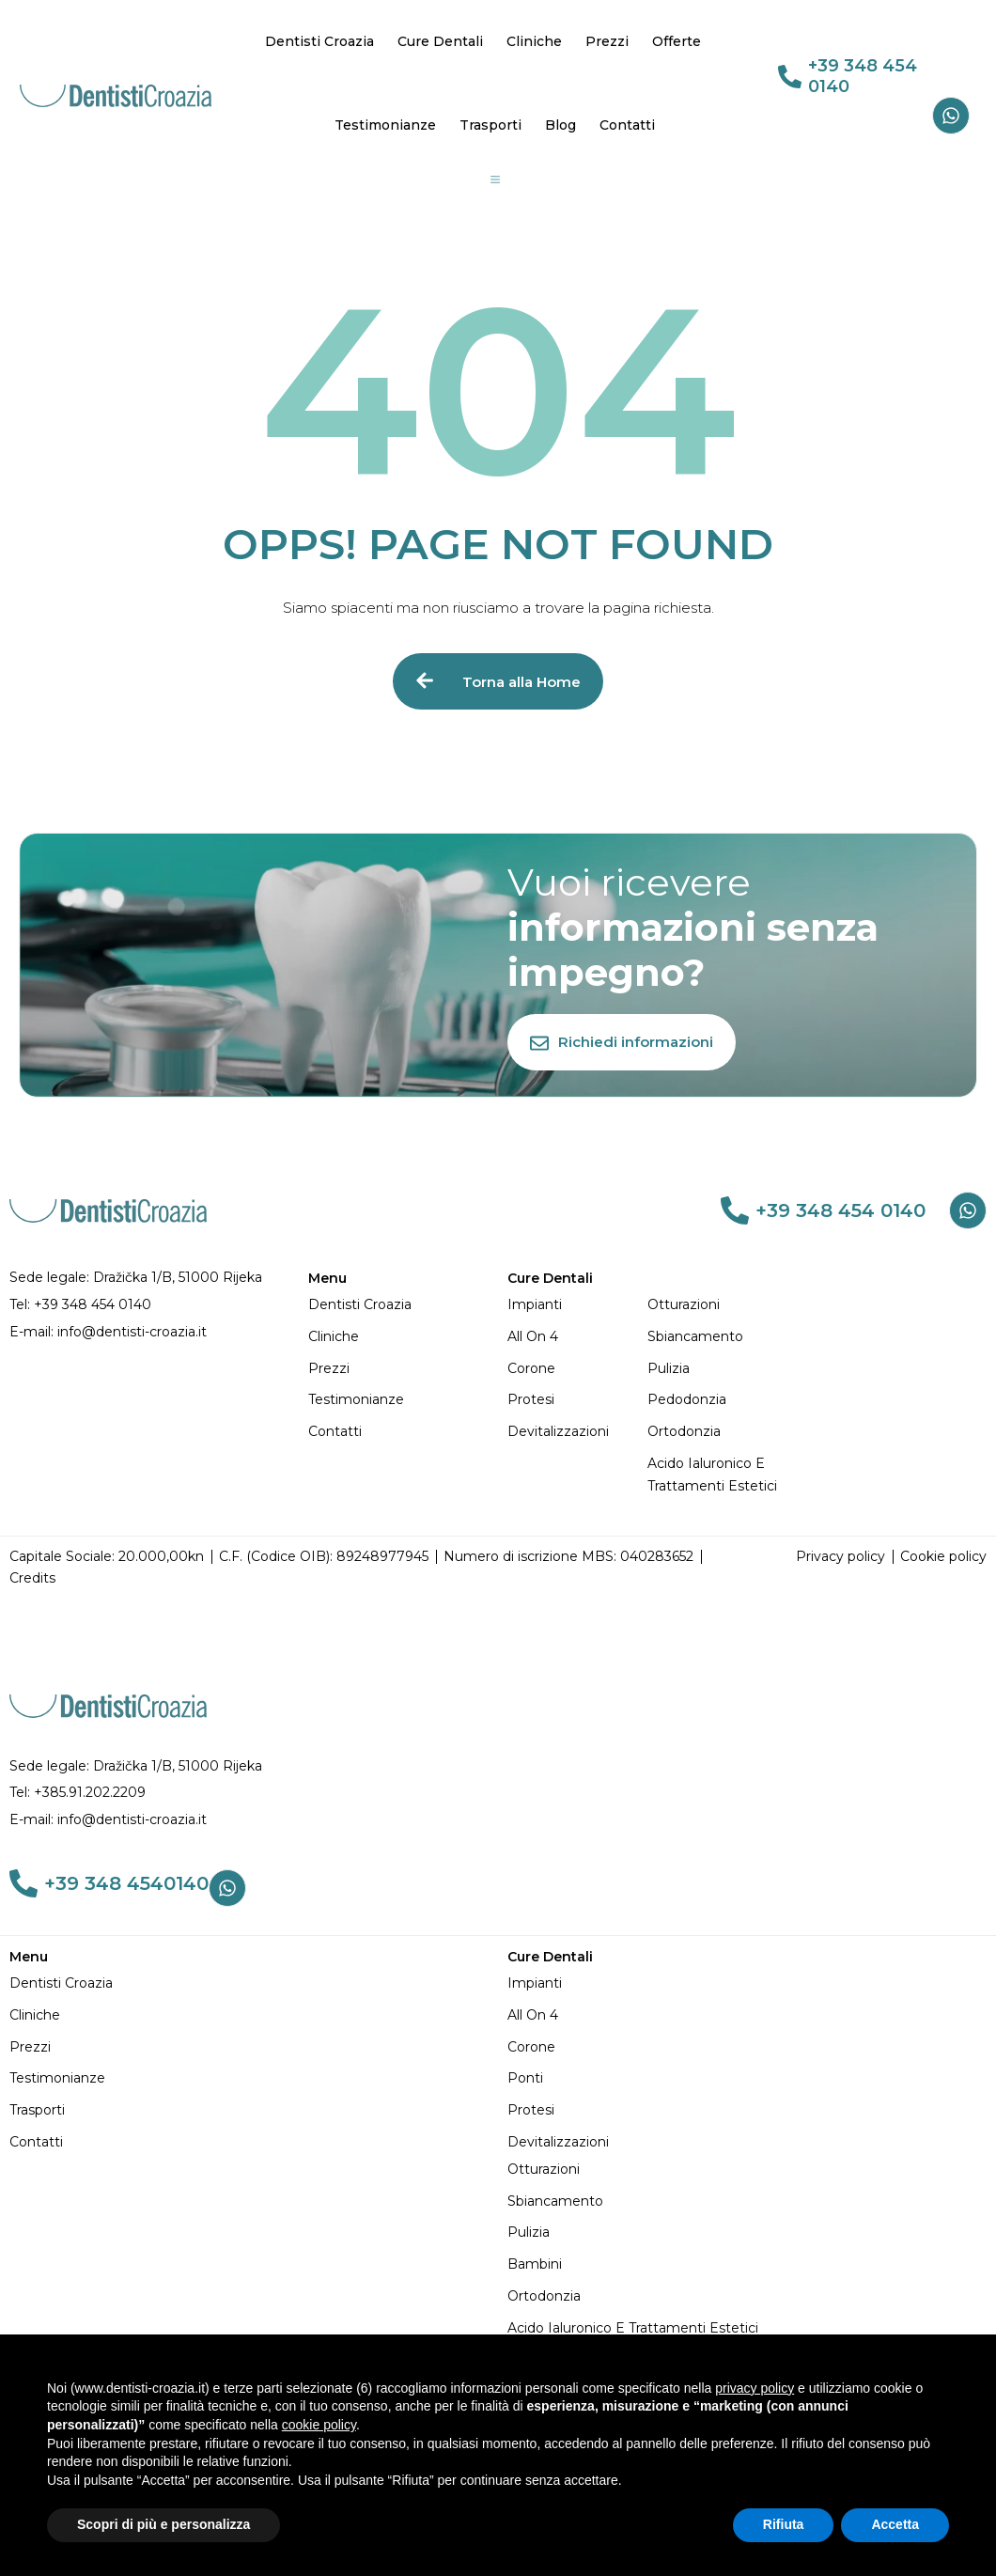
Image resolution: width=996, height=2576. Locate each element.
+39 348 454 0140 (862, 76)
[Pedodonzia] (717, 1400)
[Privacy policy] (840, 1557)
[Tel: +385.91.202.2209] (498, 1793)
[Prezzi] (398, 1369)
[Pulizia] (717, 1369)
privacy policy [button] (754, 2388)
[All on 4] (577, 1337)
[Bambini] (747, 2265)
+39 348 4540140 (126, 1883)
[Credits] (32, 1579)
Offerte (676, 41)
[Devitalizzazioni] (577, 1432)
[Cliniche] (398, 1337)
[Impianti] (577, 1305)
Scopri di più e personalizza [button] (163, 2524)
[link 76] (735, 1210)
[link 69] (789, 76)
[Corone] (577, 1369)
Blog (560, 125)
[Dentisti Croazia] (398, 1305)
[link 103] (23, 1883)
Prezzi (607, 41)
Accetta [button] (895, 2524)
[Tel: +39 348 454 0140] (149, 1305)
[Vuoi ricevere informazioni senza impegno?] (737, 927)
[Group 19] (495, 179)
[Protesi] (577, 1400)
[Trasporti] (249, 2111)
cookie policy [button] (319, 2424)
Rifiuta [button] (783, 2524)
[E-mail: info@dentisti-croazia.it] (149, 1332)
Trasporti (490, 125)
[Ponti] (747, 2079)
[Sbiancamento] (717, 1337)
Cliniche (534, 41)
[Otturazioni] (717, 1305)
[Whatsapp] (951, 115)
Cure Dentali (440, 41)
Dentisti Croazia (319, 41)
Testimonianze (385, 125)
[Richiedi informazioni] (621, 1042)
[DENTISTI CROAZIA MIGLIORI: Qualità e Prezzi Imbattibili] (115, 94)
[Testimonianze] (398, 1400)
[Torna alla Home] (498, 681)
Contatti (627, 125)
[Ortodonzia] (717, 1432)
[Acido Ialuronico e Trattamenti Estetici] (717, 1475)
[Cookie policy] (943, 1557)
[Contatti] (398, 1432)
